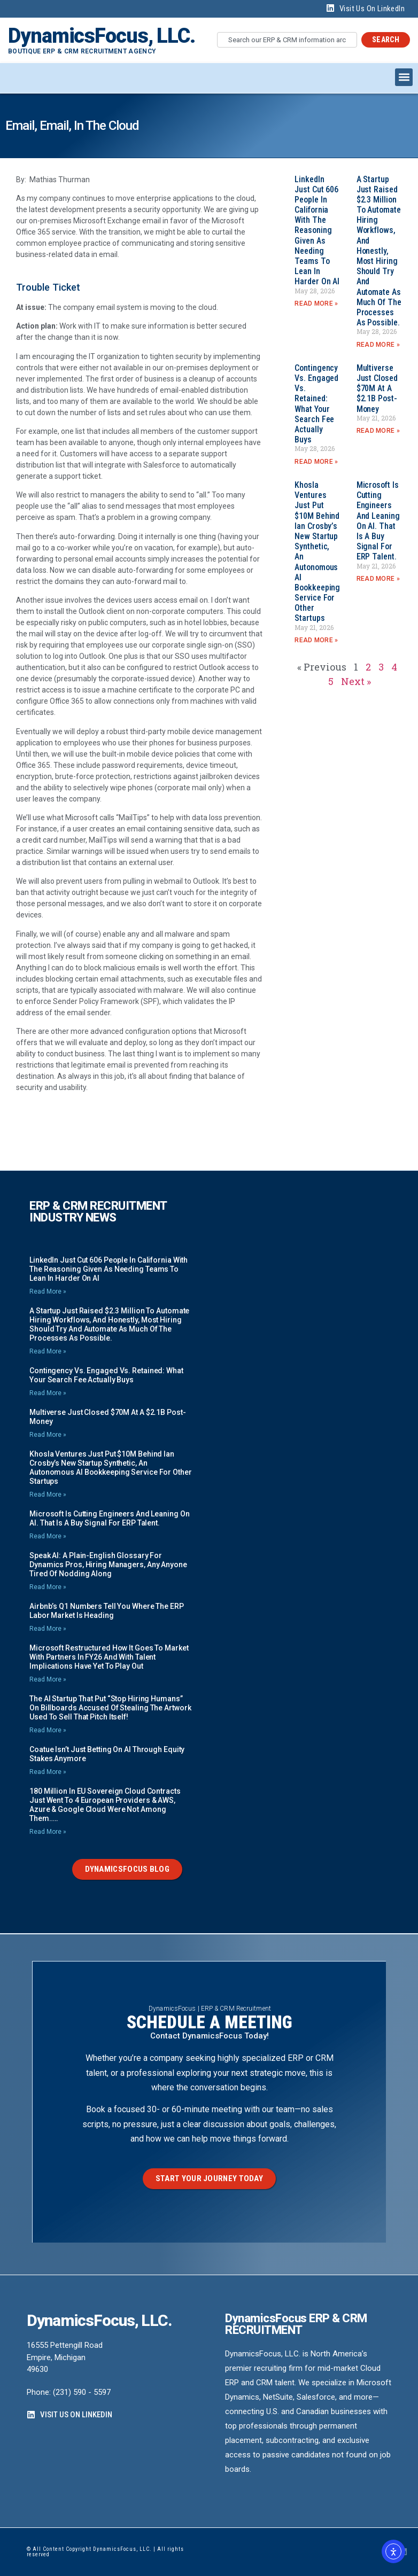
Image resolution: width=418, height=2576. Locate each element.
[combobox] (287, 40)
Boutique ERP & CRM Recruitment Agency (82, 51)
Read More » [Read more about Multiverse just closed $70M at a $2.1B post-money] (378, 430)
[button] (404, 77)
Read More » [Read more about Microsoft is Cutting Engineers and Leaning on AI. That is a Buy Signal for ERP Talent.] (378, 578)
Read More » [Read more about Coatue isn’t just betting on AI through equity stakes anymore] (47, 1772)
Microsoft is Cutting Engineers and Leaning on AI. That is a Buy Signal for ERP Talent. (378, 521)
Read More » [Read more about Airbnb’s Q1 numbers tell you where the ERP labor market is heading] (47, 1628)
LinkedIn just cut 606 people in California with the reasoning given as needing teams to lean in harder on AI (317, 230)
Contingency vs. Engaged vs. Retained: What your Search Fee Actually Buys (316, 404)
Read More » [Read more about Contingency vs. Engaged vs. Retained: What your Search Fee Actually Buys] (316, 461)
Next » (356, 681)
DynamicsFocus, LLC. (101, 36)
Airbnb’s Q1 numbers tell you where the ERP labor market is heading (106, 1611)
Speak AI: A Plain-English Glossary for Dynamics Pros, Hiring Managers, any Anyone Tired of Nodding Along (108, 1564)
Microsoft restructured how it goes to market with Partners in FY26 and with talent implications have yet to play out (109, 1657)
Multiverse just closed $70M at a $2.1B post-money (377, 388)
